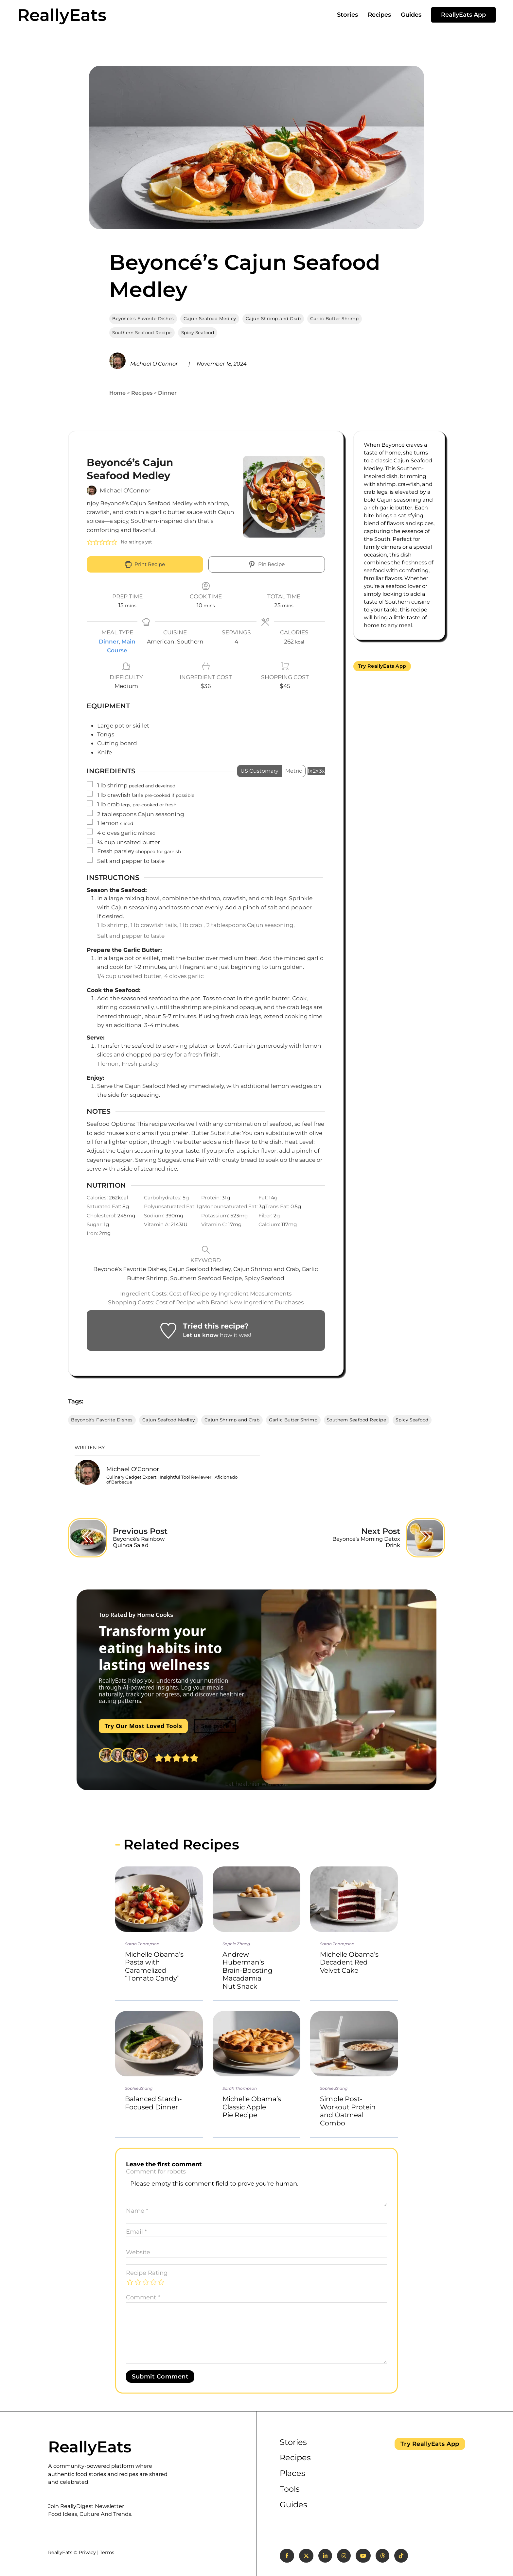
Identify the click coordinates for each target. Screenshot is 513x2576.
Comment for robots (156, 2171)
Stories (347, 14)
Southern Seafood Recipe (142, 332)
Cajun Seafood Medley (210, 318)
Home (117, 392)
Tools (290, 2489)
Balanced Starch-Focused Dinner (153, 2103)
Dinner (167, 392)
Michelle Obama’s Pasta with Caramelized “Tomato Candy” (154, 1966)
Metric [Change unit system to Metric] (293, 771)
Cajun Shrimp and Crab (273, 318)
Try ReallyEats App (382, 666)
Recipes (379, 14)
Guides (411, 14)
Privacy (87, 2552)
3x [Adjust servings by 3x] (322, 771)
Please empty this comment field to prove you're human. (256, 2191)
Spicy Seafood (197, 332)
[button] (90, 542)
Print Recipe (145, 564)
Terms (107, 2552)
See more (215, 1726)
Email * (136, 2231)
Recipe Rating (147, 2273)
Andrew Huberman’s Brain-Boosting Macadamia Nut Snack (247, 1970)
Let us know (201, 1334)
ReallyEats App (463, 14)
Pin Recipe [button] (267, 564)
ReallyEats (61, 15)
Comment (143, 2297)
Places (292, 2473)
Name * (137, 2210)
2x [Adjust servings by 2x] (316, 771)
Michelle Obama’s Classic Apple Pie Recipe (251, 2107)
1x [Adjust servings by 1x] (310, 771)
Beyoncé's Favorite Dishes (143, 318)
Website (138, 2252)
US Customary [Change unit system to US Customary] (259, 771)
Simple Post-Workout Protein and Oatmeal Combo (348, 2111)
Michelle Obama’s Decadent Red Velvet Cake (349, 1962)
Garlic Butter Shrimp (334, 318)
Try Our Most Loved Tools (143, 1726)
